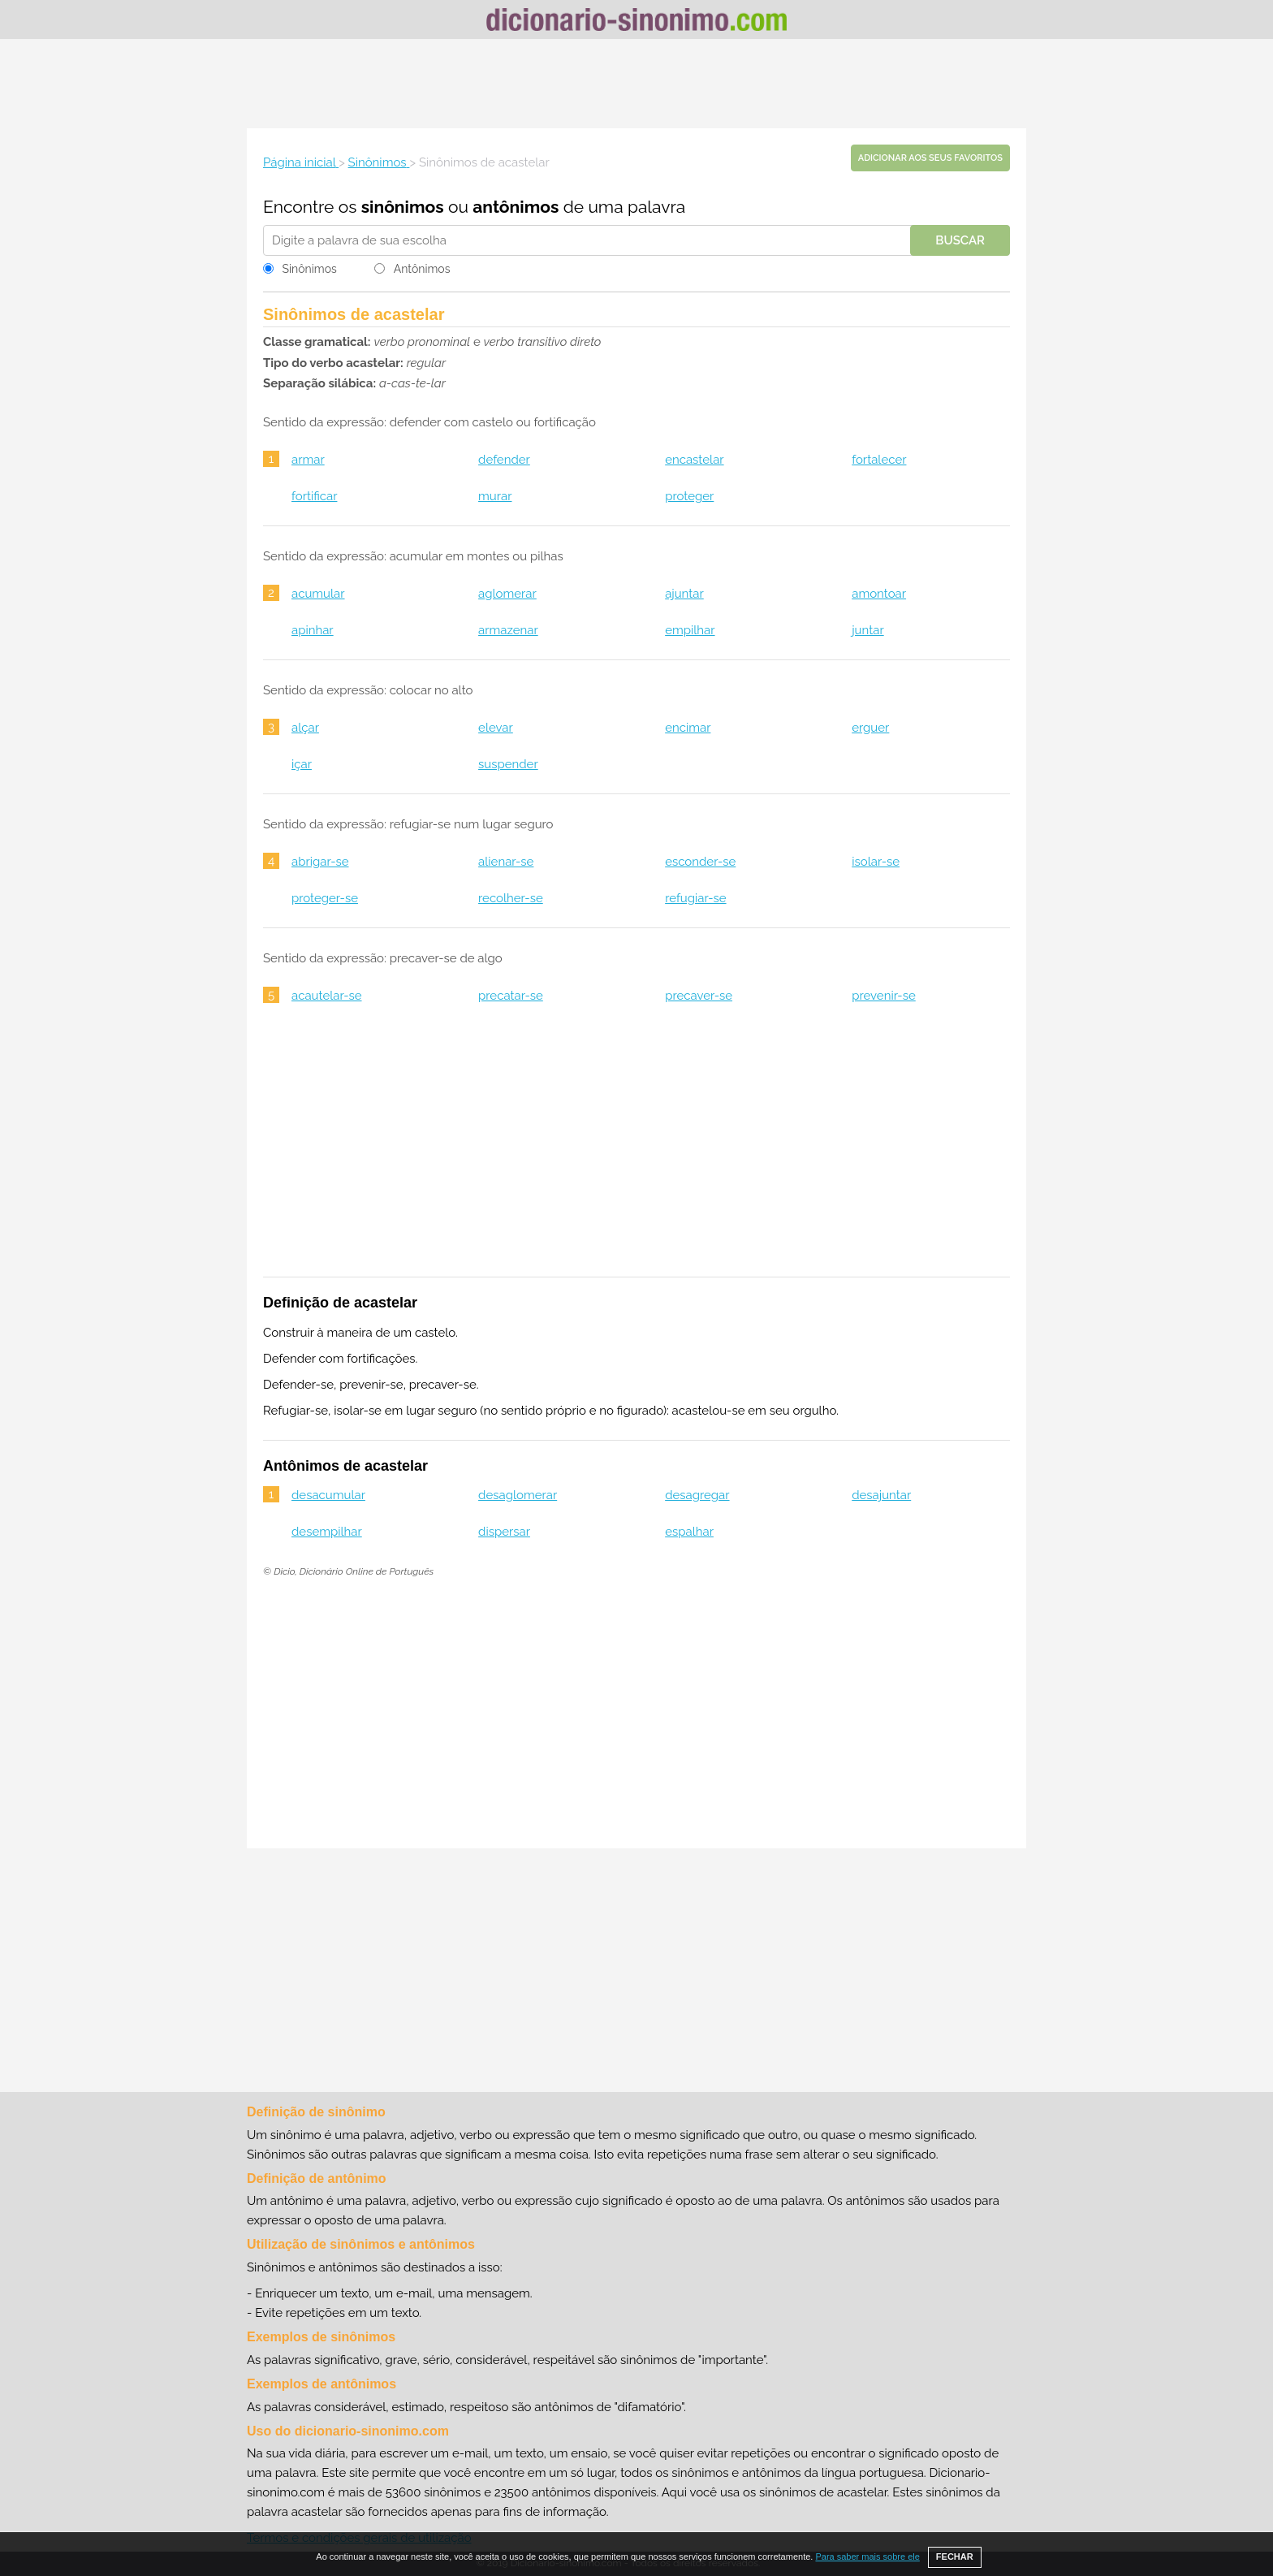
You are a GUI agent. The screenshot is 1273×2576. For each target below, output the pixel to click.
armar (308, 459)
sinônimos (402, 207)
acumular (318, 593)
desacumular (328, 1495)
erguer (870, 727)
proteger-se (324, 898)
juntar (867, 630)
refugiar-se (695, 898)
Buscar (960, 240)
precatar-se (510, 995)
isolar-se (876, 861)
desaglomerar (517, 1495)
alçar (305, 727)
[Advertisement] (636, 83)
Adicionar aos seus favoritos (930, 158)
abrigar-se (320, 861)
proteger (689, 496)
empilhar (689, 630)
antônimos (516, 207)
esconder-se (700, 861)
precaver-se (698, 995)
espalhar (689, 1531)
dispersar (504, 1531)
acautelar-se (326, 995)
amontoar (879, 593)
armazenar (508, 630)
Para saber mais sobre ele (867, 2556)
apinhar (312, 630)
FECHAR (954, 2556)
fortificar (314, 496)
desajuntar (881, 1495)
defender (504, 459)
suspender (508, 764)
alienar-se (505, 861)
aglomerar (507, 593)
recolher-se (510, 898)
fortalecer (879, 459)
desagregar (697, 1495)
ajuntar (684, 593)
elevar (495, 727)
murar (494, 496)
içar (301, 764)
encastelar (694, 459)
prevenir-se (884, 995)
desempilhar (326, 1531)
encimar (687, 727)
